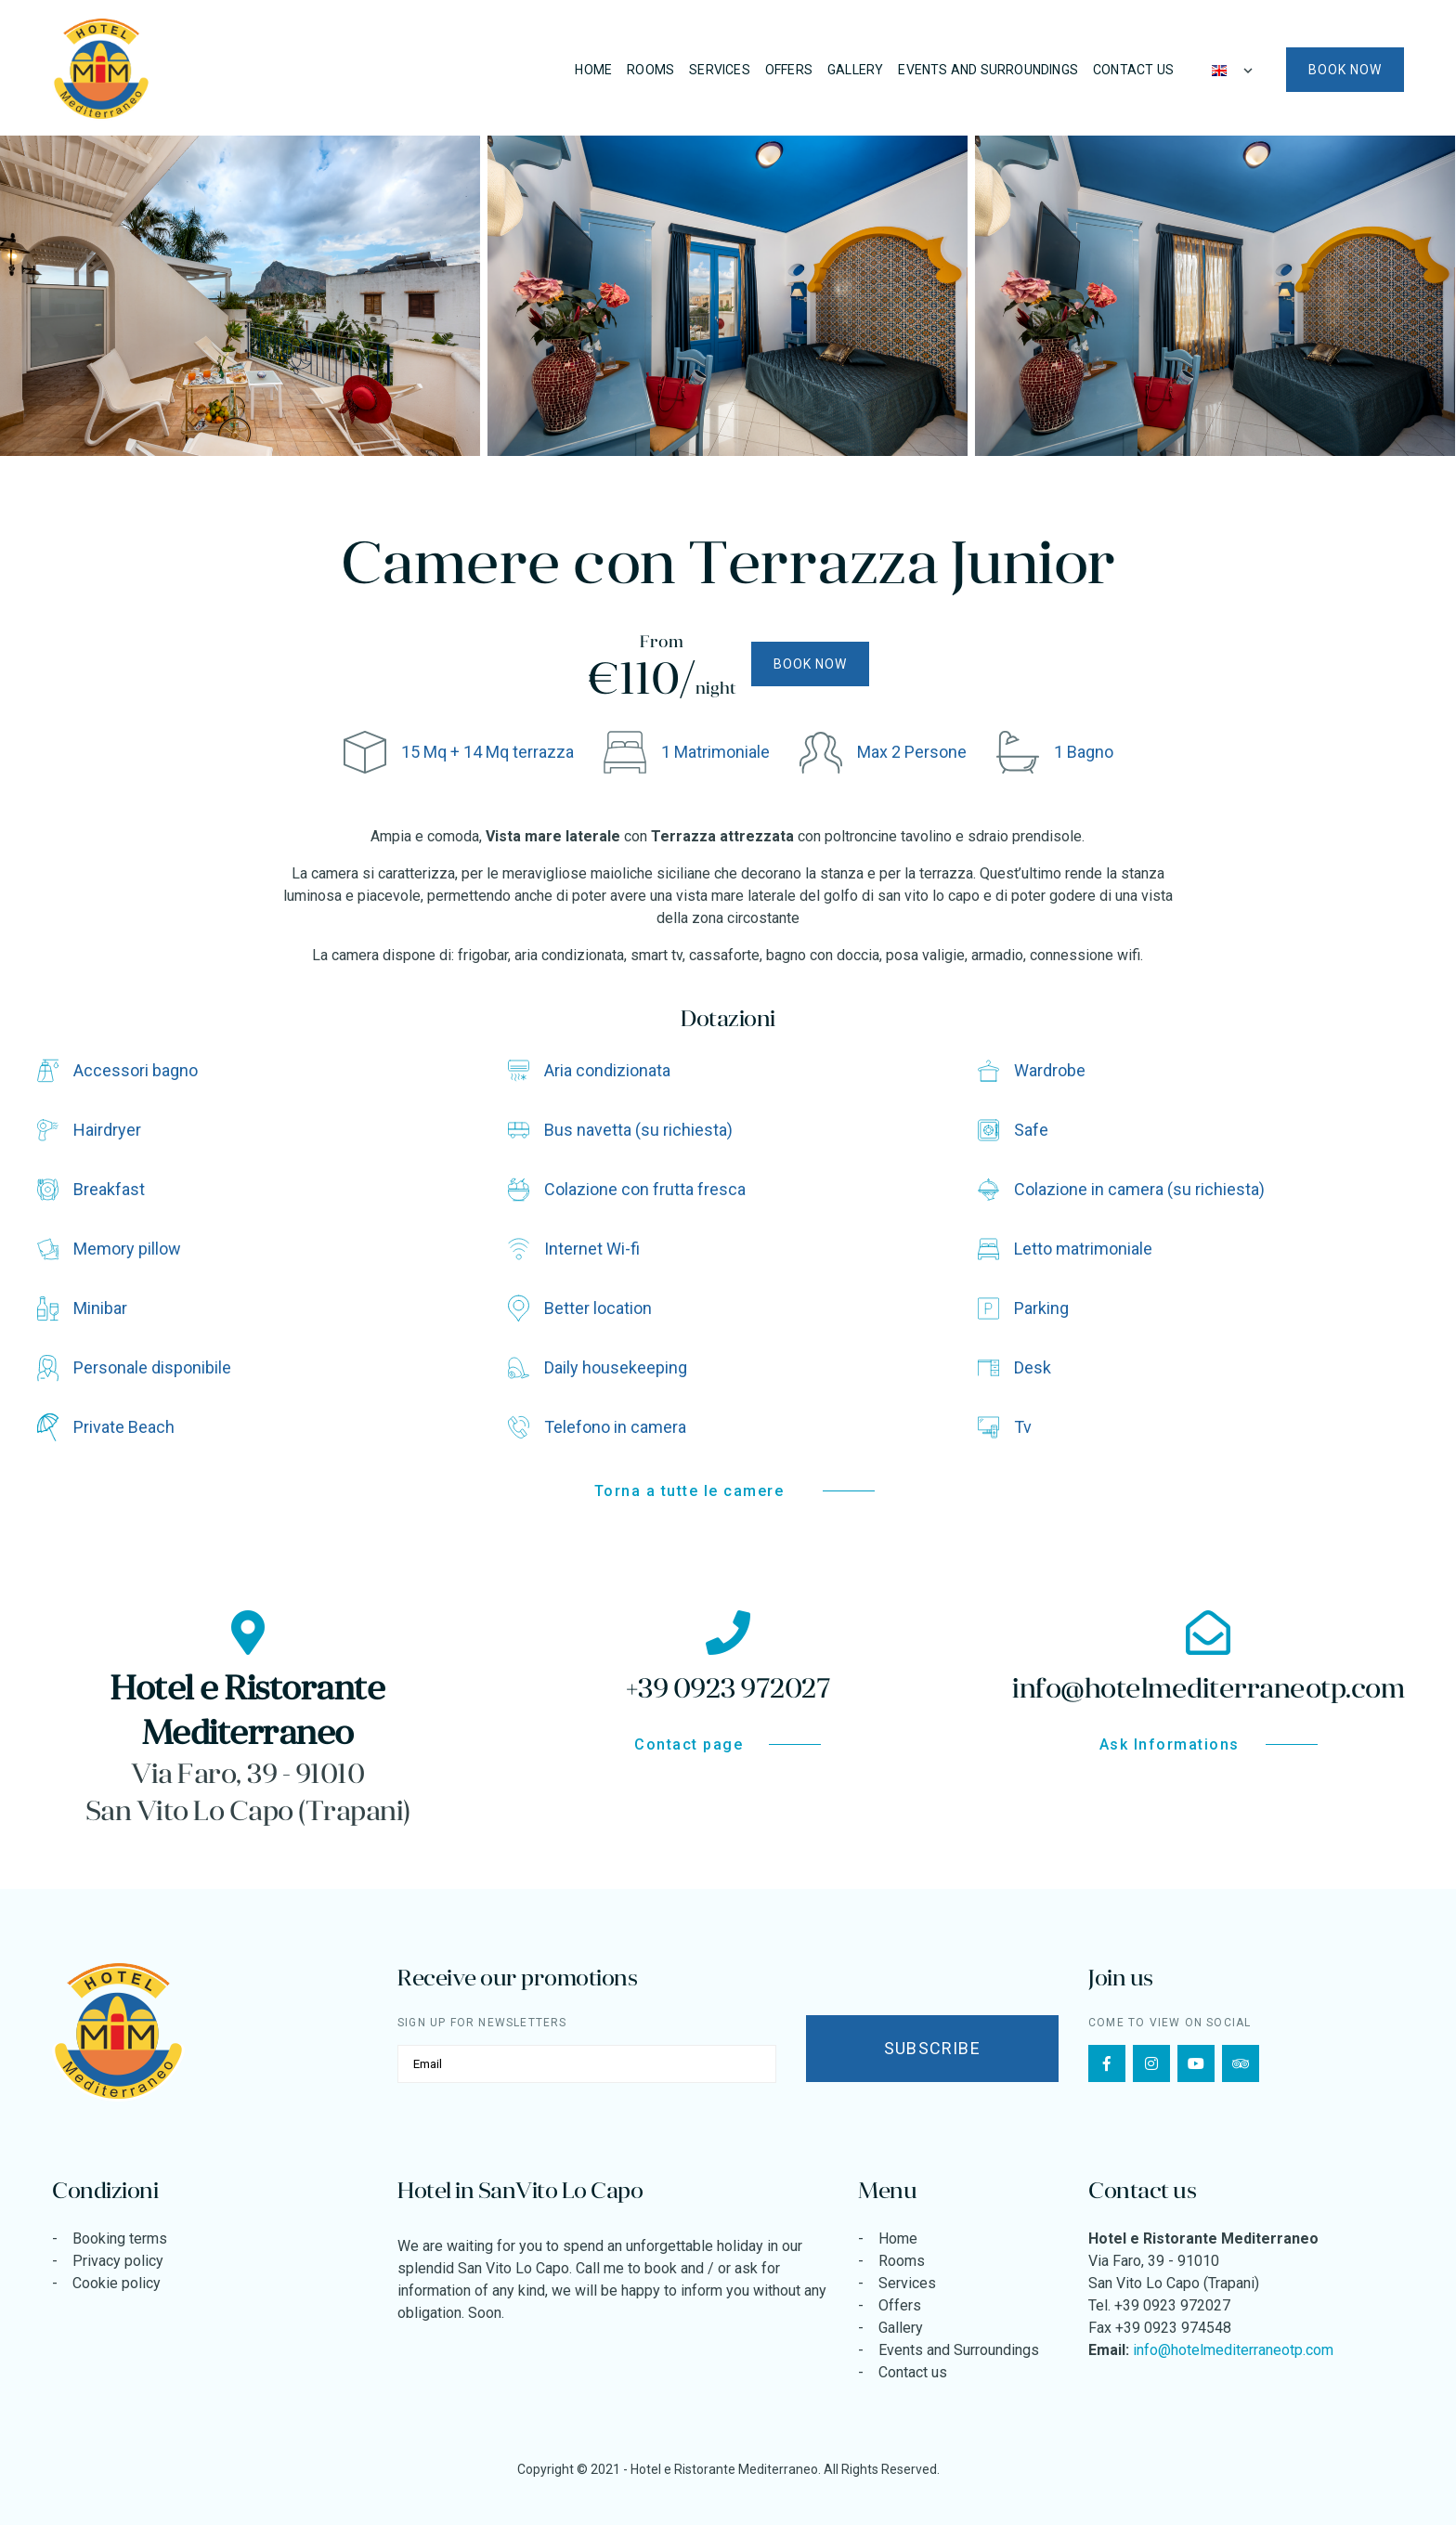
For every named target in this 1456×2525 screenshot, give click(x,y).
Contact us (1133, 69)
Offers (788, 69)
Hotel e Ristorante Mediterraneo (724, 2469)
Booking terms (119, 2238)
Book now (1345, 69)
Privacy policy (117, 2261)
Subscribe (932, 2048)
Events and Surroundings (988, 69)
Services (719, 69)
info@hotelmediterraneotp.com (1233, 2350)
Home (593, 69)
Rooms (650, 69)
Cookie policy (116, 2283)
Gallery (855, 69)
